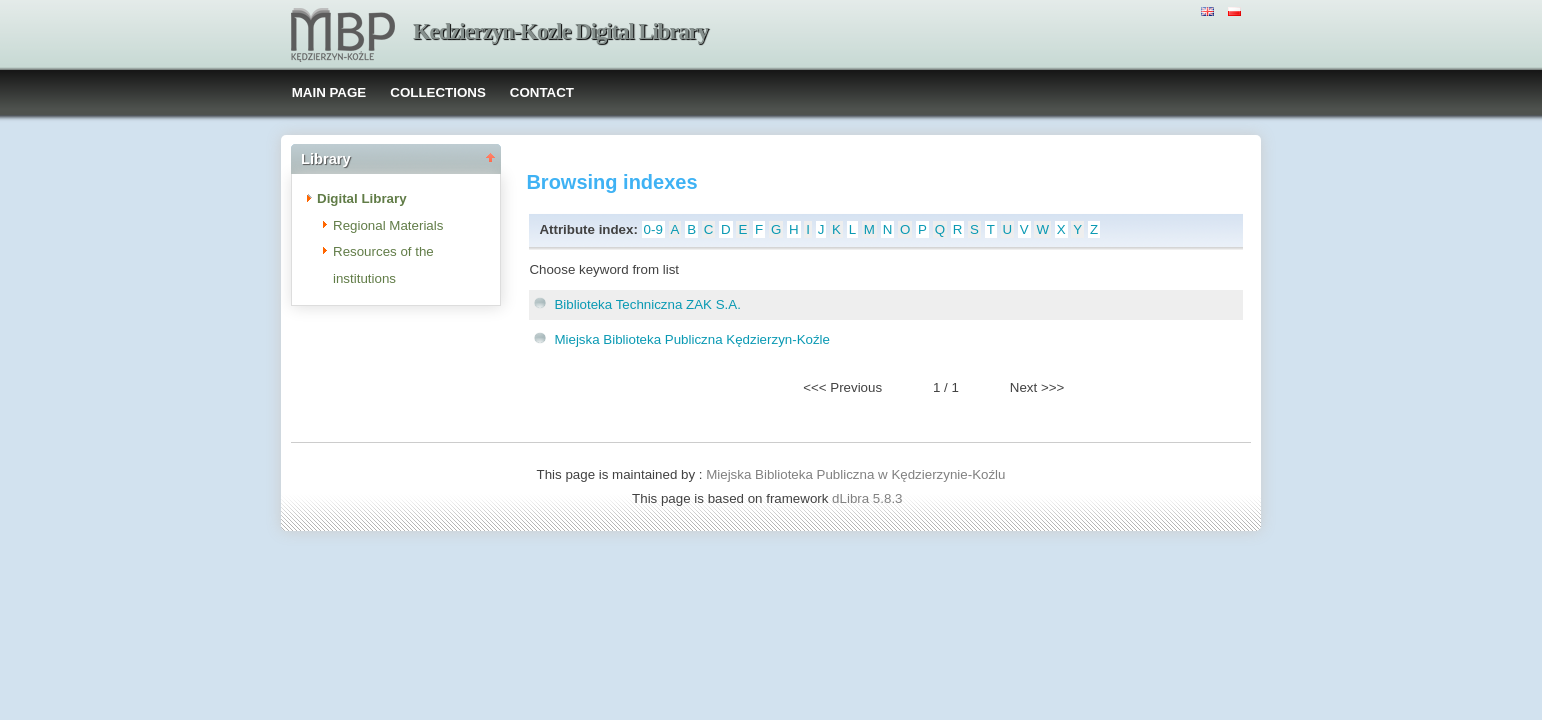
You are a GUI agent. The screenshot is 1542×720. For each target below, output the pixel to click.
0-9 (653, 229)
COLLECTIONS (438, 92)
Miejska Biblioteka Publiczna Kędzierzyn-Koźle (692, 339)
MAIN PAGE (329, 92)
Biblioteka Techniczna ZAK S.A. (647, 304)
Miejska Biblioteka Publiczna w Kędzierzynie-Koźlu (855, 474)
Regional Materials (388, 225)
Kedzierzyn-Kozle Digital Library (560, 31)
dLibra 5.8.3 (869, 498)
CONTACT (542, 92)
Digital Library (362, 198)
